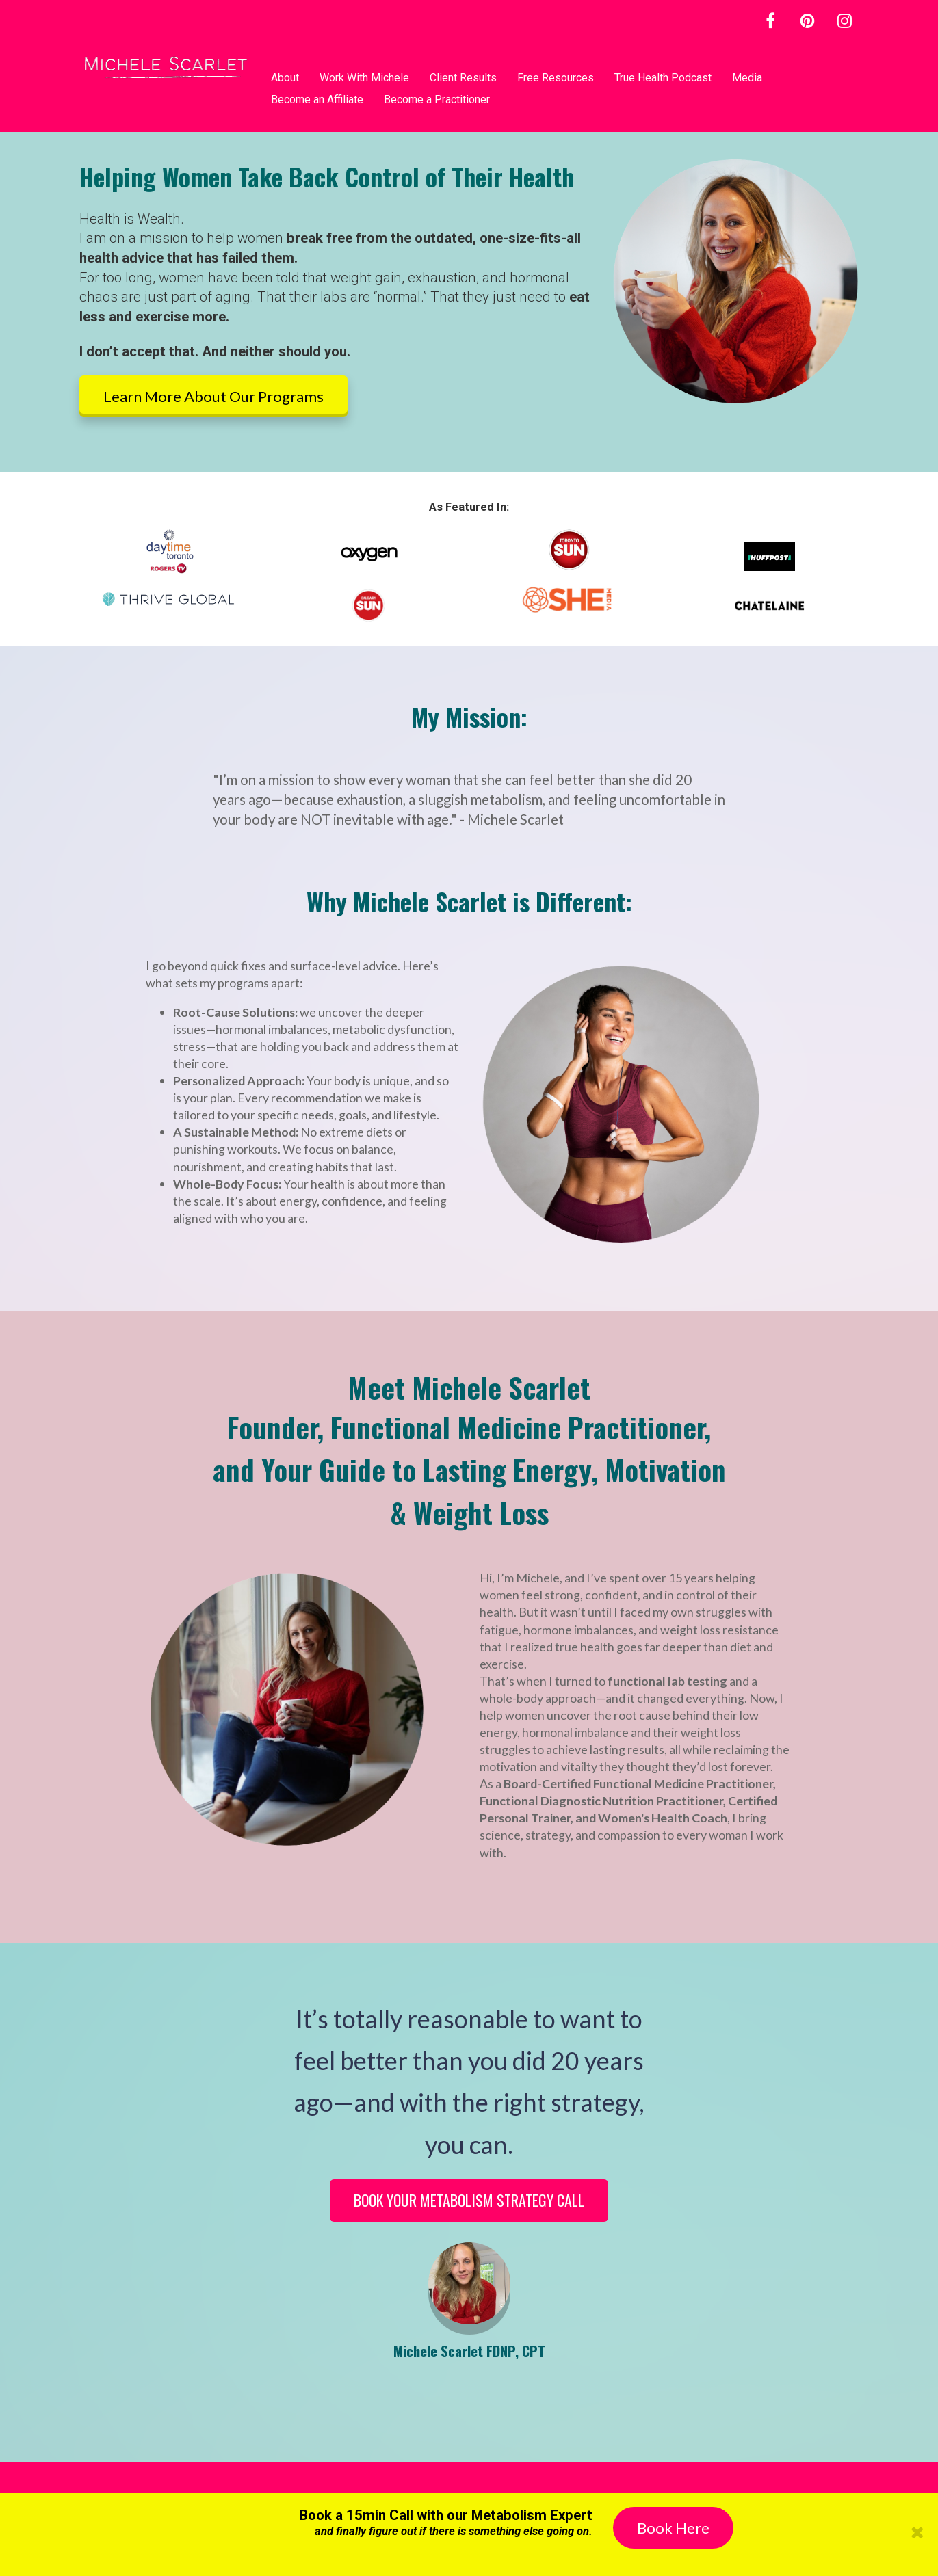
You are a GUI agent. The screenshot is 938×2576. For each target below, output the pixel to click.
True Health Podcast (663, 77)
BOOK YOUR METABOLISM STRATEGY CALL (469, 2200)
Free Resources (555, 77)
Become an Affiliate (317, 99)
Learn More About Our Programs (213, 396)
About (285, 77)
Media (747, 77)
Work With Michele (364, 77)
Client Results (463, 77)
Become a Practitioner (437, 99)
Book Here (673, 2528)
